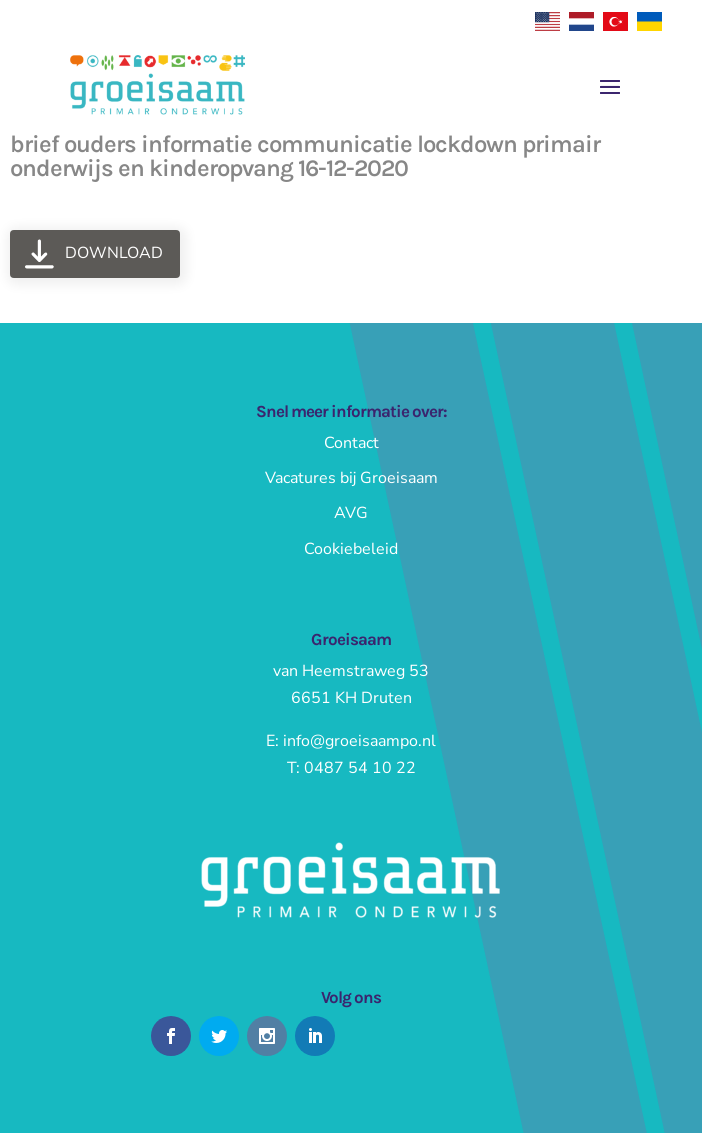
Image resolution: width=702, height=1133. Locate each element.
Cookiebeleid (351, 549)
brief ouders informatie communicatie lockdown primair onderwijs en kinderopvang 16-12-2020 (305, 156)
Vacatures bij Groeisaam (351, 478)
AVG (351, 513)
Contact (351, 443)
